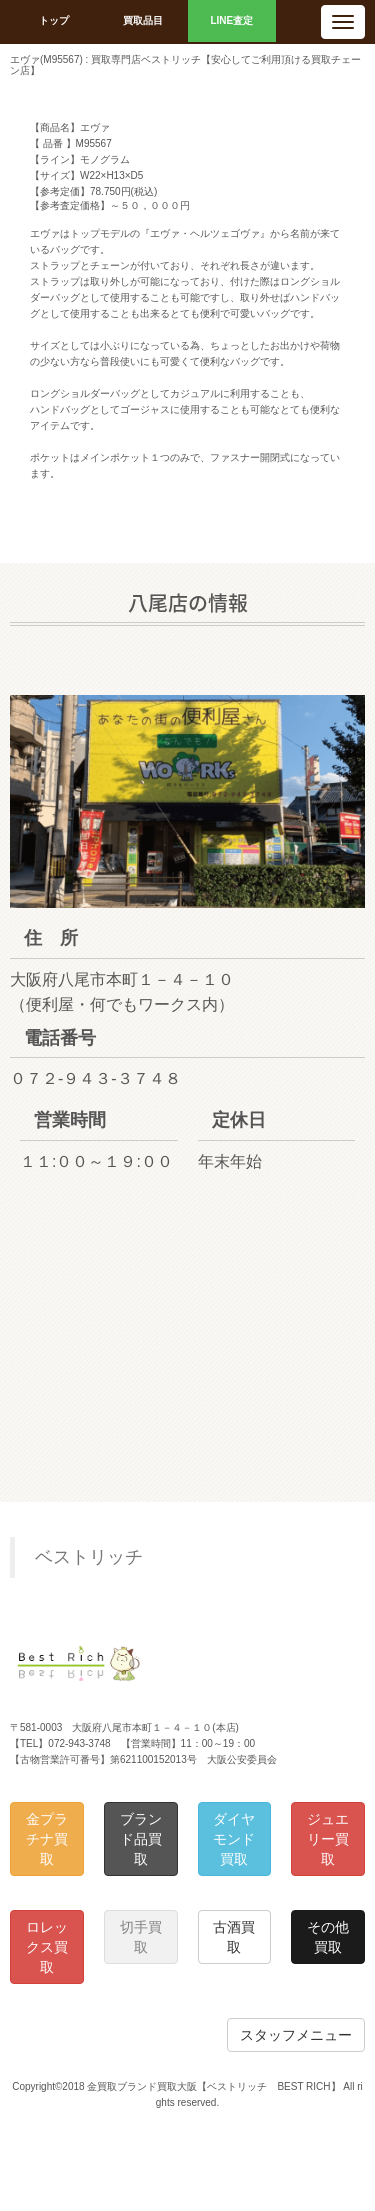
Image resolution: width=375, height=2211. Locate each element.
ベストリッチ (89, 1557)
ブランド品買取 (141, 1839)
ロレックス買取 (47, 1947)
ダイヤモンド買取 (234, 1839)
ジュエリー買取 (328, 1839)
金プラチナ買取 (47, 1839)
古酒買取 (234, 1937)
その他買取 (328, 1937)
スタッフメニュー (296, 2035)
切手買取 (141, 1937)
